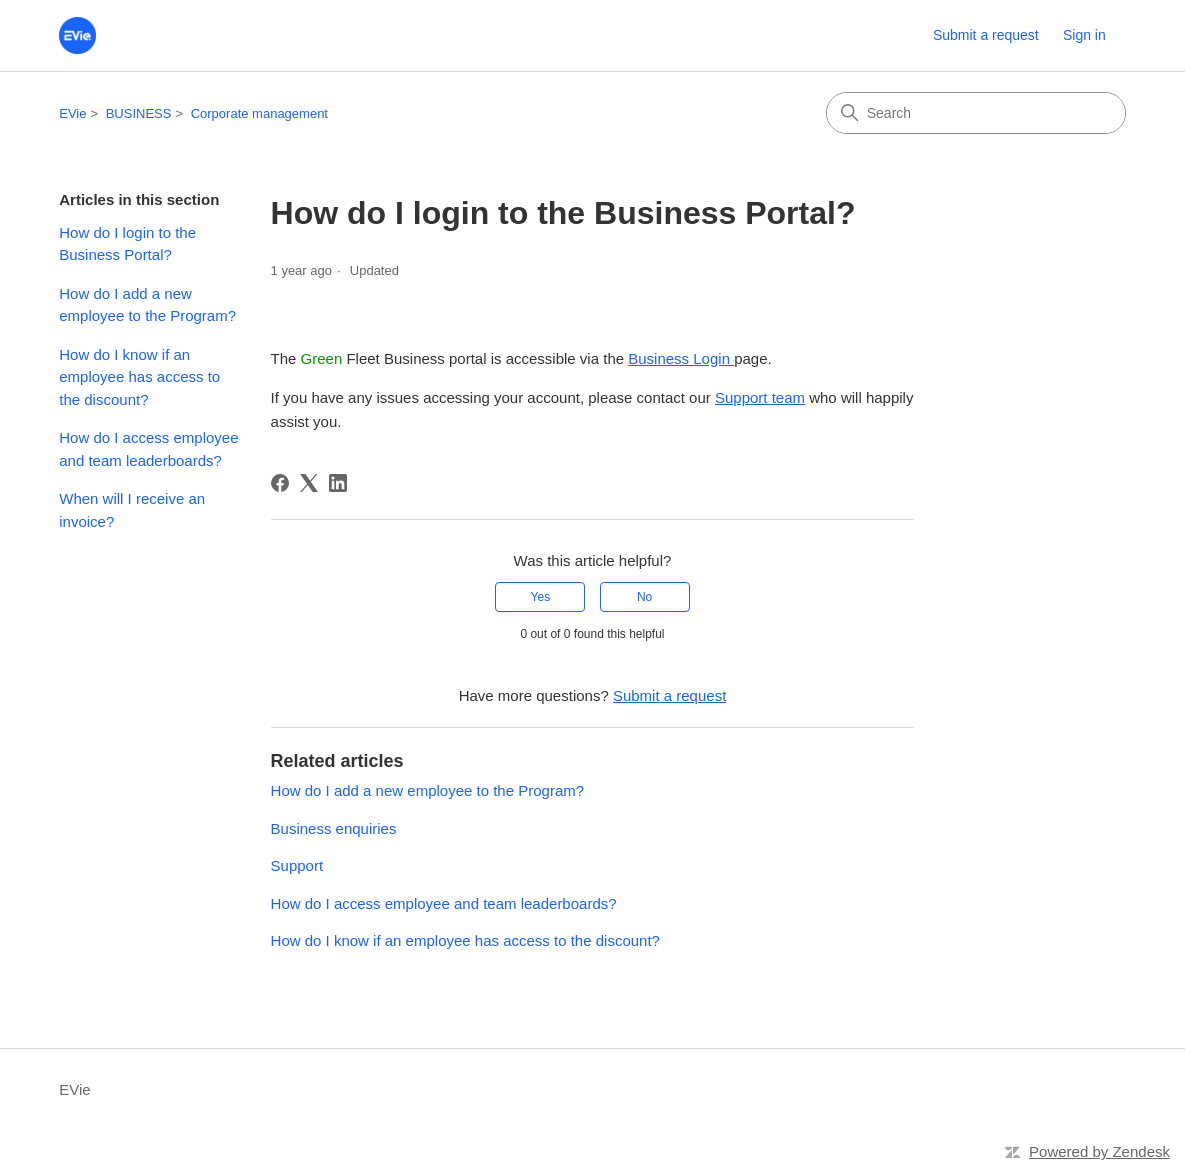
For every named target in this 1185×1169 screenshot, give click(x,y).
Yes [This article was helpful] (541, 597)
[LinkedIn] (338, 483)
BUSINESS (139, 113)
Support (297, 865)
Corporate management (259, 113)
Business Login (681, 358)
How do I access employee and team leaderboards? (148, 449)
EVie (72, 113)
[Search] (976, 113)
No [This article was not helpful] (644, 597)
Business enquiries (334, 828)
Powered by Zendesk (1099, 1151)
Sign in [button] (1084, 35)
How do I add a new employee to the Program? (147, 305)
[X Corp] (309, 483)
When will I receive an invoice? (132, 510)
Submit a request (986, 35)
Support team (760, 397)
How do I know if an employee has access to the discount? (139, 377)
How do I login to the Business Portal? (127, 244)
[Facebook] (280, 483)
